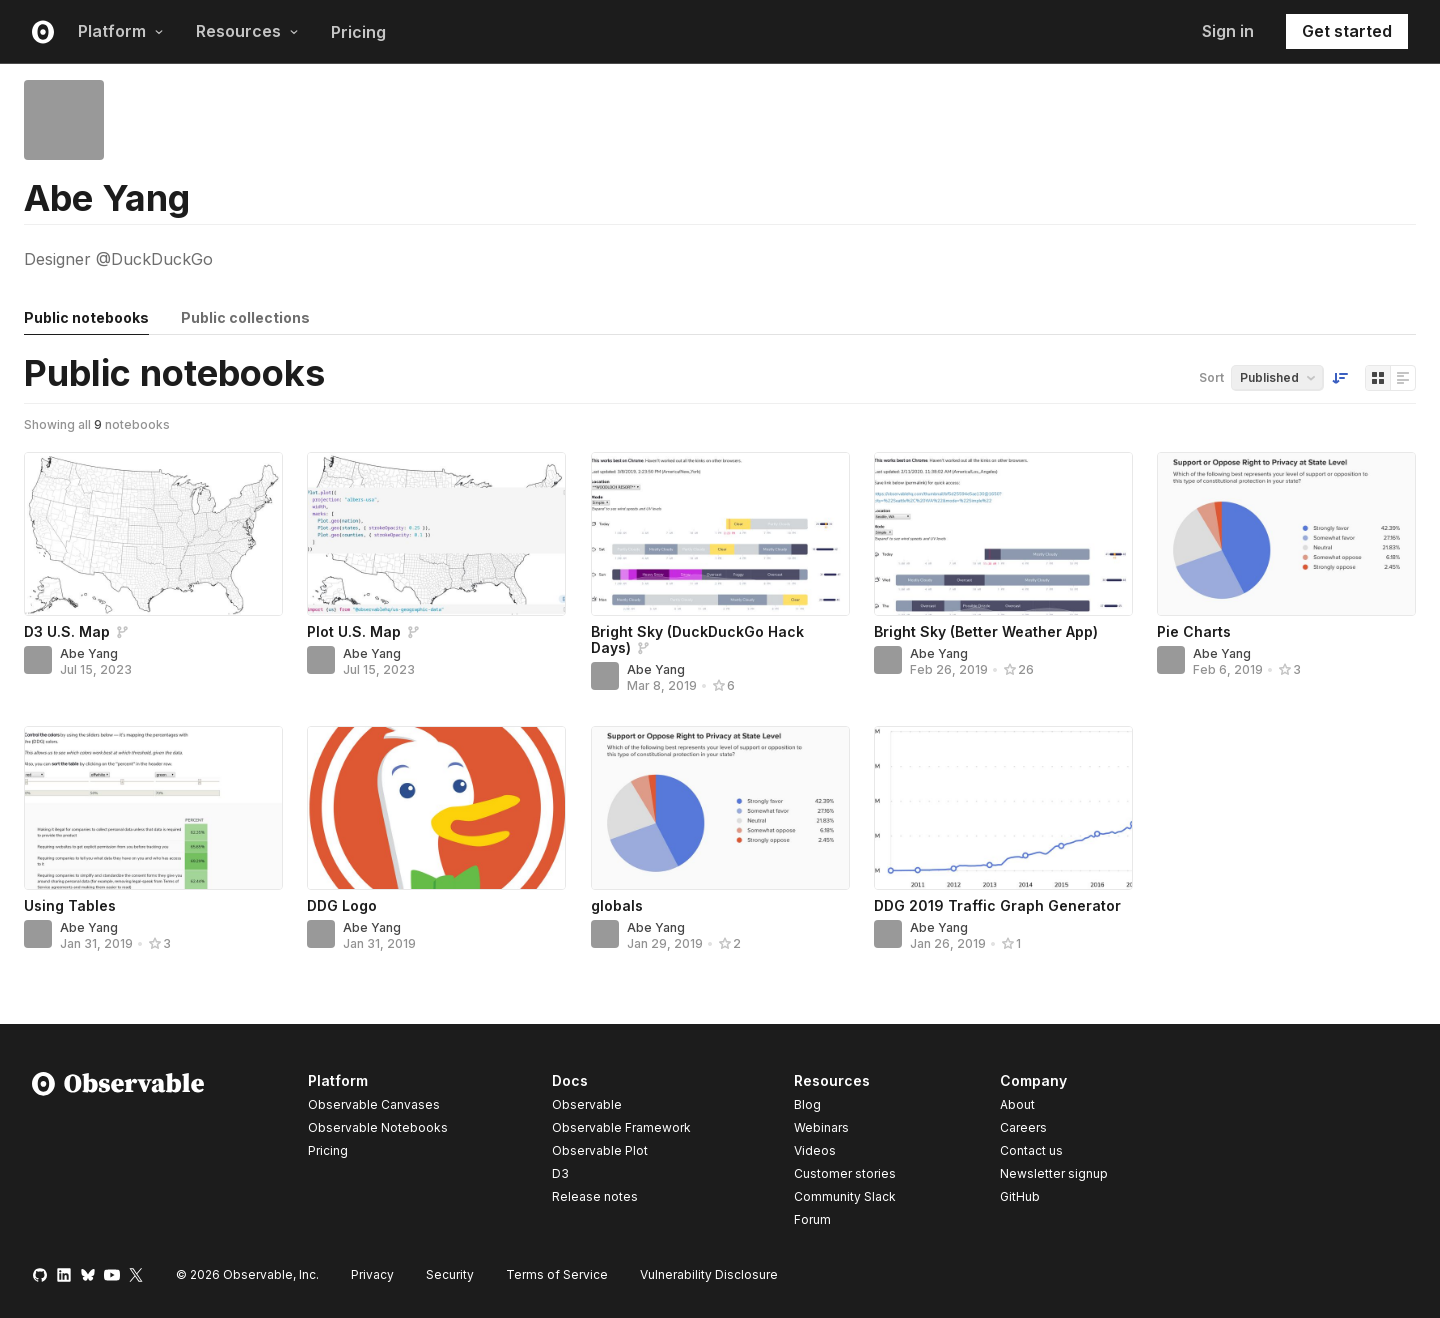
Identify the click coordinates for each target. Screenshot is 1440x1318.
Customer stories (845, 1173)
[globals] (720, 808)
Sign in (1228, 31)
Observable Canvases (374, 1104)
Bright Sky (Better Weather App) (986, 631)
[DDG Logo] (436, 808)
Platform (121, 31)
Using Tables (70, 905)
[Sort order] (1340, 378)
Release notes (595, 1196)
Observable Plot (600, 1150)
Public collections (245, 317)
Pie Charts (1194, 631)
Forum (812, 1219)
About (1017, 1104)
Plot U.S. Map (354, 631)
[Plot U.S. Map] (436, 534)
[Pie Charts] (1286, 534)
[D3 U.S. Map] (153, 534)
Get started (1347, 31)
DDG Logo (342, 905)
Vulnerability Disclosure (709, 1274)
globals (617, 905)
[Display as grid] (1378, 378)
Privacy (372, 1274)
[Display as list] (1403, 378)
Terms (557, 1274)
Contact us (1031, 1151)
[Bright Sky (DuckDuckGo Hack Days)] (720, 534)
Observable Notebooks (378, 1127)
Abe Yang (89, 653)
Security (450, 1274)
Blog (807, 1104)
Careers (1023, 1127)
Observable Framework (621, 1127)
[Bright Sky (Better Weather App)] (1003, 534)
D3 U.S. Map (67, 631)
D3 (560, 1173)
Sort (1211, 377)
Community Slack (845, 1196)
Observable (587, 1104)
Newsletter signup (1054, 1174)
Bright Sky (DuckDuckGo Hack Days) (697, 639)
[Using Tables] (153, 808)
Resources (247, 31)
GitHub (1020, 1196)
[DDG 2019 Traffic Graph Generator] (1003, 808)
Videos (815, 1150)
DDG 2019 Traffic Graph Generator (997, 905)
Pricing (358, 32)
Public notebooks (86, 317)
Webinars (821, 1127)
